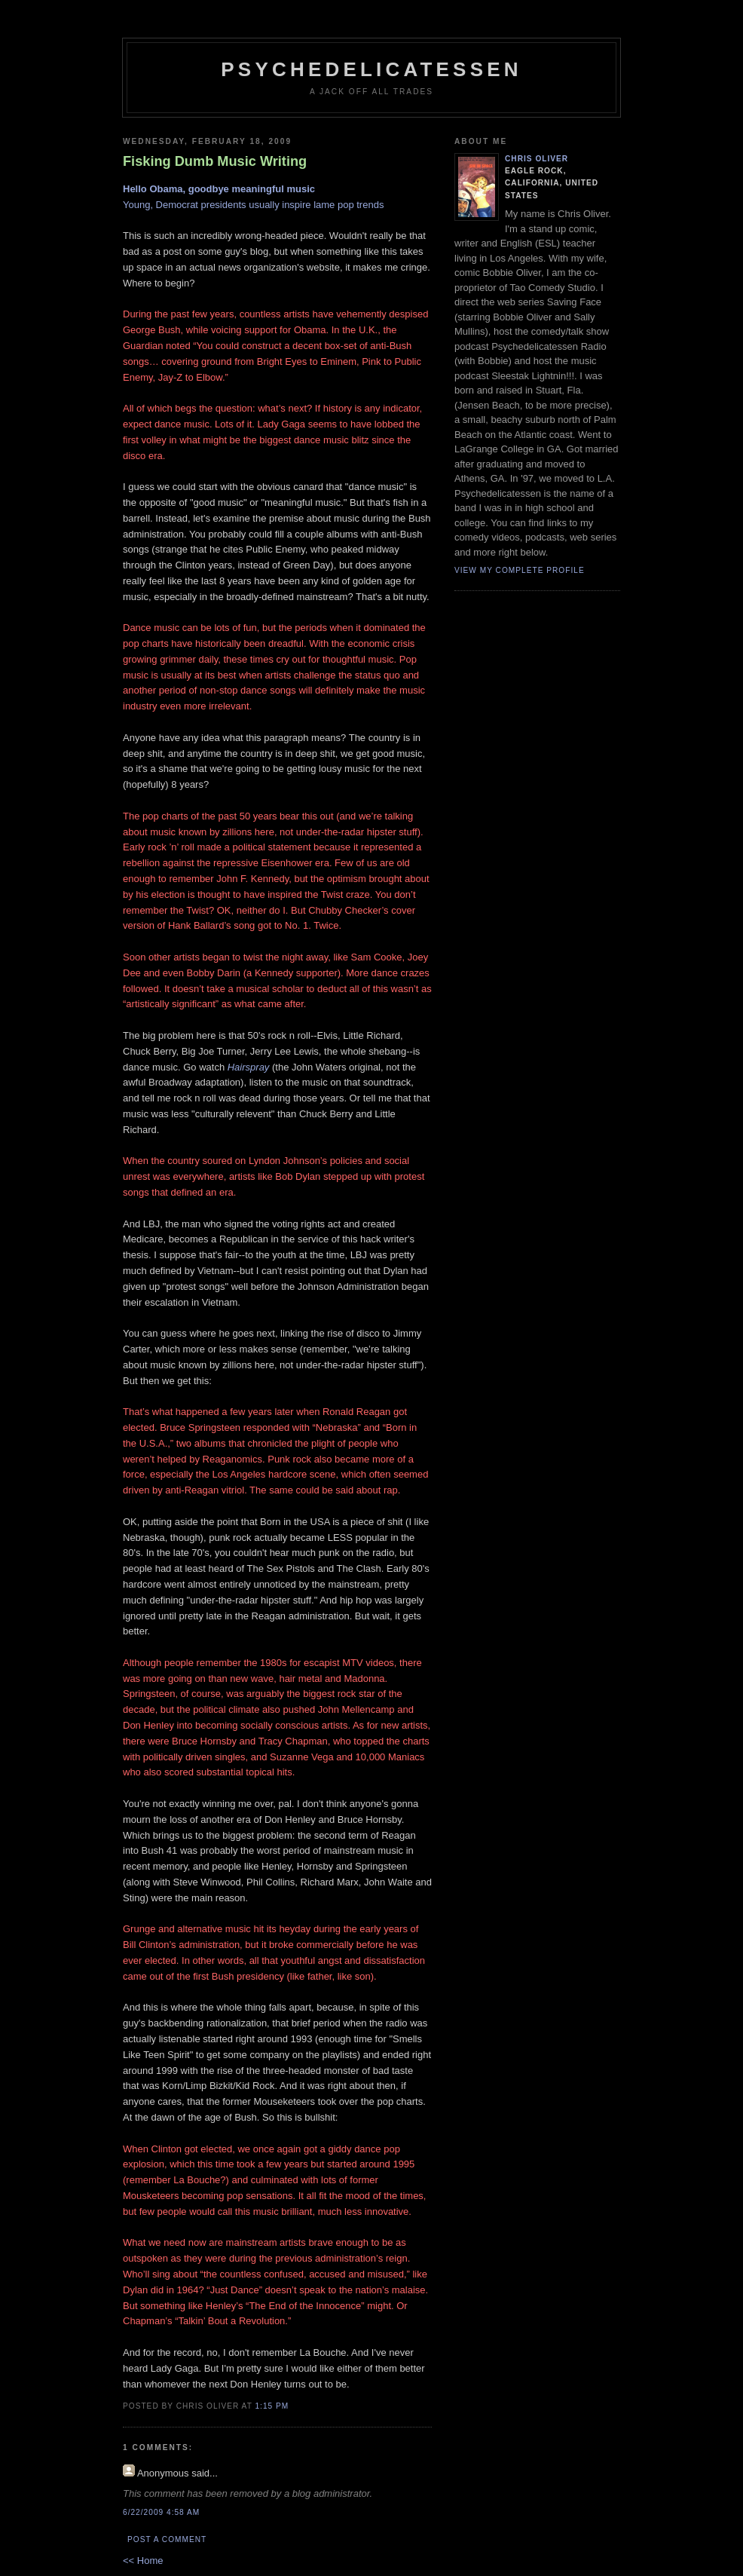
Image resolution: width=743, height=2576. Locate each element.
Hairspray (249, 1067)
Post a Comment (166, 2539)
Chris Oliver (536, 159)
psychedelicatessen (371, 69)
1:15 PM (272, 2406)
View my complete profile (519, 570)
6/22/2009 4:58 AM (161, 2512)
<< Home (143, 2560)
